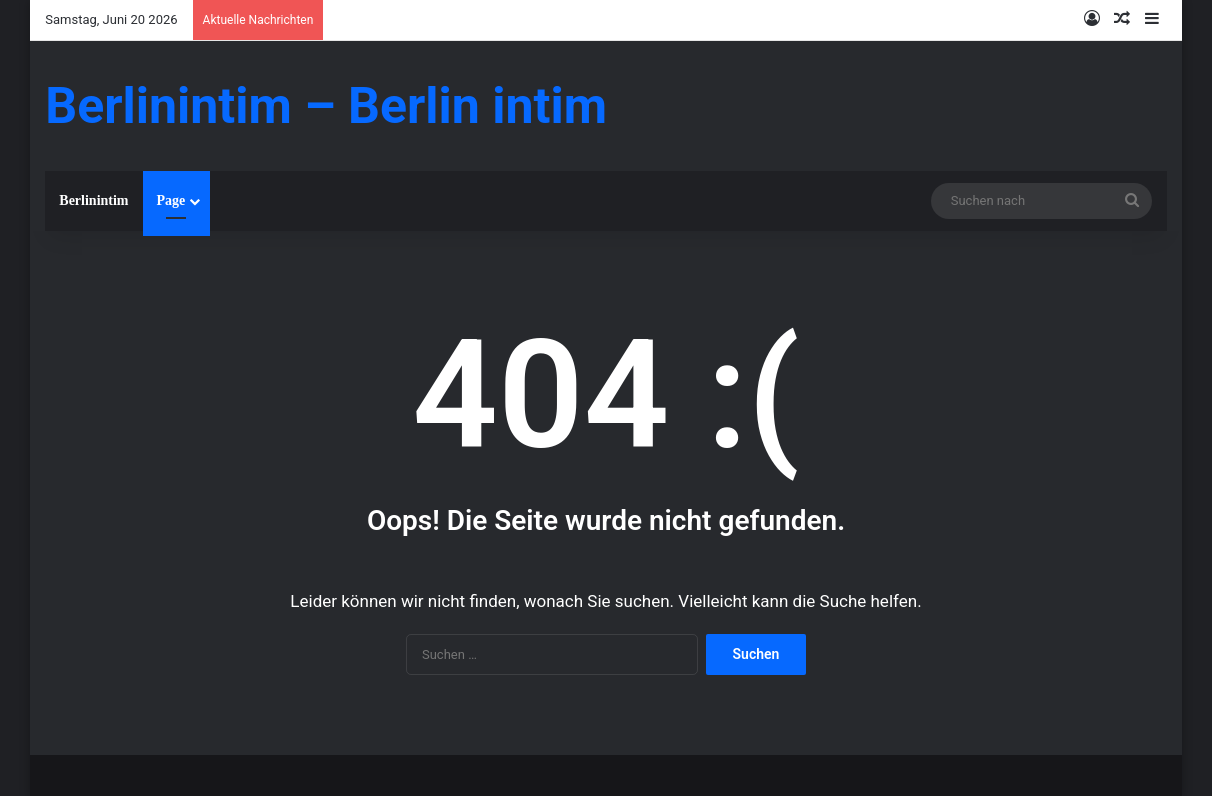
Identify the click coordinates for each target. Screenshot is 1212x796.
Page (171, 200)
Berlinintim (93, 200)
